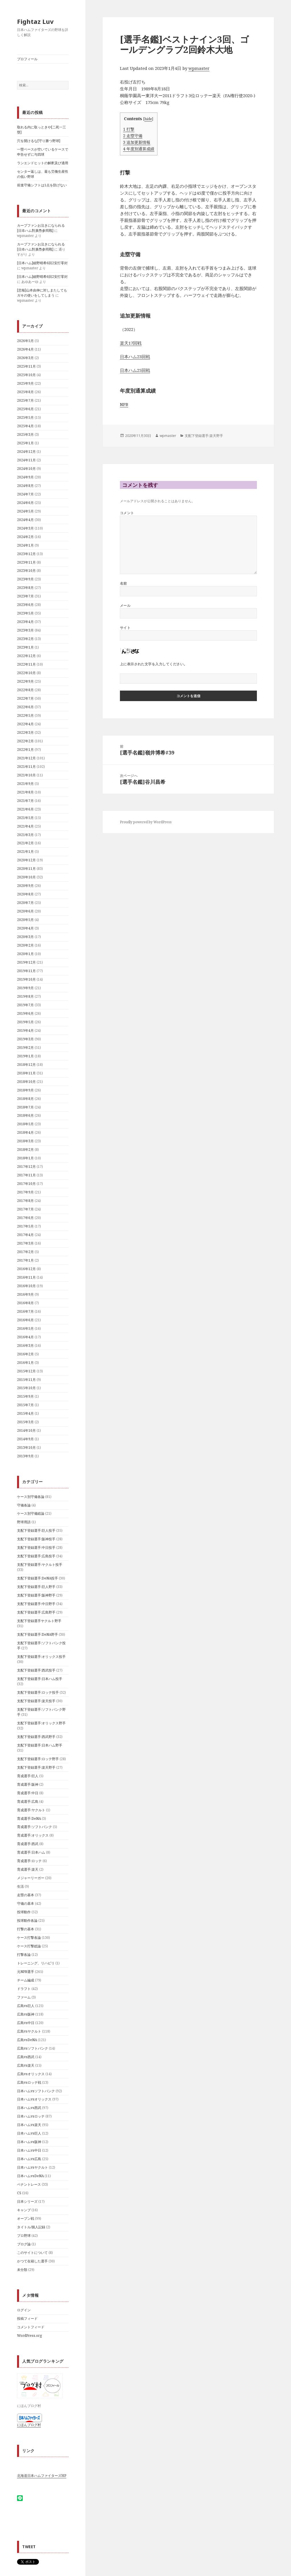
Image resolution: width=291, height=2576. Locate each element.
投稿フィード (27, 2318)
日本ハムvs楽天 (29, 2124)
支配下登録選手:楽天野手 (36, 1767)
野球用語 (24, 1522)
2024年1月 (25, 545)
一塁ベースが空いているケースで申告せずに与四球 (42, 152)
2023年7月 (25, 596)
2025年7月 (25, 400)
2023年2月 (25, 638)
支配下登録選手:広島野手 (36, 1612)
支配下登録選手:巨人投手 (36, 1530)
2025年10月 (26, 374)
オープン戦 (25, 2218)
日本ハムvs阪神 (29, 2141)
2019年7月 (25, 1005)
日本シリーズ (27, 2201)
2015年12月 (26, 1371)
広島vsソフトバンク (32, 2048)
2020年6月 (25, 911)
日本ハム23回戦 (135, 356)
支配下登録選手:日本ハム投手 (39, 1678)
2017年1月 (25, 1260)
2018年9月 (25, 1090)
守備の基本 (25, 1903)
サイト (125, 627)
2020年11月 (26, 868)
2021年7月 (25, 800)
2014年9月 (25, 1439)
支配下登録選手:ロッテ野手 (38, 1758)
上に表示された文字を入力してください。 (153, 664)
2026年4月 (25, 349)
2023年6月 (25, 604)
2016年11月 (26, 1277)
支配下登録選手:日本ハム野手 (39, 1745)
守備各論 (24, 1505)
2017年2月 (25, 1251)
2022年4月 (25, 724)
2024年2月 (25, 536)
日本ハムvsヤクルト (32, 2167)
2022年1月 (25, 749)
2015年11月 (26, 1379)
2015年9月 (25, 1396)
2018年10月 (26, 1081)
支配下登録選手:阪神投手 (36, 1539)
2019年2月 (25, 1047)
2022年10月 (26, 672)
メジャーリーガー (30, 1877)
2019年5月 (25, 1022)
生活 (20, 1886)
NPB (124, 404)
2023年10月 (26, 570)
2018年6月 (25, 1115)
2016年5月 (25, 1328)
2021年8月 (25, 792)
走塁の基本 (25, 1895)
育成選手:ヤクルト (31, 1810)
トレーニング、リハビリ (36, 1963)
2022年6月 (25, 707)
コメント (127, 512)
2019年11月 (26, 970)
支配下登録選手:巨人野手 (36, 1586)
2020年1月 (25, 953)
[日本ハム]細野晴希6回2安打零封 (42, 262)
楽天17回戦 (131, 343)
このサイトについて (32, 2252)
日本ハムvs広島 (29, 2158)
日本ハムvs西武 (29, 2107)
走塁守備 (132, 135)
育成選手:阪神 (27, 1784)
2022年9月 (25, 681)
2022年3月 (25, 732)
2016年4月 (25, 1337)
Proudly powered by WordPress (146, 822)
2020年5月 (25, 919)
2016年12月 (26, 1268)
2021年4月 (25, 826)
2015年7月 (25, 1404)
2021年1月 (25, 851)
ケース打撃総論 (29, 1946)
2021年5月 (25, 817)
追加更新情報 (136, 142)
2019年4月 (25, 1030)
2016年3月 (25, 1345)
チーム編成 (25, 1980)
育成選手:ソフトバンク (34, 1826)
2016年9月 (25, 1294)
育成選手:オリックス (33, 1835)
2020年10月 (26, 877)
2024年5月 (25, 511)
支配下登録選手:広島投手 (36, 1556)
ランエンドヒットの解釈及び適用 (42, 163)
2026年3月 (25, 357)
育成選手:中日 (27, 1793)
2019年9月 (25, 987)
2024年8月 (25, 485)
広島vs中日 (25, 2022)
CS (19, 2193)
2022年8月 (25, 689)
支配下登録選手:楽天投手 (36, 1700)
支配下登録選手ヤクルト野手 (39, 1620)
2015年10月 (26, 1387)
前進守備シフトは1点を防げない (42, 185)
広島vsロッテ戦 (29, 2082)
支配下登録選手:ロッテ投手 (38, 1692)
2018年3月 (25, 1141)
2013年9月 (25, 1456)
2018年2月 (25, 1149)
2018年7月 (25, 1107)
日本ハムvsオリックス (34, 2099)
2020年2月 (25, 945)
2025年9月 (25, 383)
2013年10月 (26, 1447)
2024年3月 (25, 528)
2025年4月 (25, 426)
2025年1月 (25, 443)
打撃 (128, 129)
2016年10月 (26, 1285)
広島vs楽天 (25, 2065)
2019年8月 (25, 996)
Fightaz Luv (35, 21)
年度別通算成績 (138, 148)
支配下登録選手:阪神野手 (36, 1595)
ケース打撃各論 (29, 1937)
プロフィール (27, 59)
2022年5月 (25, 715)
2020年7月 (25, 902)
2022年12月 (26, 655)
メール (125, 605)
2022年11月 (26, 664)
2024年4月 (25, 519)
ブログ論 (24, 2244)
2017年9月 (25, 1192)
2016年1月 (25, 1362)
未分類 (22, 2269)
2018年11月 (26, 1073)
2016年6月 (25, 1320)
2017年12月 (26, 1166)
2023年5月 (25, 613)
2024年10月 (26, 468)
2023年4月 (25, 621)
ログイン (24, 2310)
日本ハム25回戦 (135, 370)
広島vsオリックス (31, 2073)
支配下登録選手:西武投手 (36, 1670)
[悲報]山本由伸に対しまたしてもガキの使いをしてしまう (42, 293)
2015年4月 (25, 1413)
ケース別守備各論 (30, 1496)
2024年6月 (25, 502)
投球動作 (24, 1912)
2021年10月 (26, 775)
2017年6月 (25, 1217)
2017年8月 (25, 1200)
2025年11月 (26, 366)
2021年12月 (26, 758)
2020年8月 (25, 894)
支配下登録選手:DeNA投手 (37, 1578)
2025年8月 (25, 391)
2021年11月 (26, 766)
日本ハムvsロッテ (31, 2116)
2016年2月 (25, 1354)
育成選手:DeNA (29, 1818)
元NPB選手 (25, 1971)
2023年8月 (25, 587)
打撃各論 (24, 1954)
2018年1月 (25, 1158)
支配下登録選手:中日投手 (36, 1547)
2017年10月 (26, 1183)
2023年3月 (25, 630)
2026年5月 (25, 340)
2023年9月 (25, 579)
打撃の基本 (25, 1929)
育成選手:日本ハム (31, 1852)
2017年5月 (25, 1226)
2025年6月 (25, 409)
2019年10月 (26, 979)
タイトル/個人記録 (31, 2227)
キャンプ (24, 2210)
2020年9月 (25, 885)
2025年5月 (25, 417)
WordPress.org (29, 2335)
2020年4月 (25, 928)
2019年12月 (26, 962)
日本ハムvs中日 (29, 2150)
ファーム (24, 1997)
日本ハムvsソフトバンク (36, 2091)
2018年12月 (26, 1064)
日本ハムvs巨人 (29, 2133)
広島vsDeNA (27, 2039)
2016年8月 (25, 1302)
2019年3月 (25, 1039)
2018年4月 (25, 1132)
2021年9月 (25, 783)
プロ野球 (24, 2235)
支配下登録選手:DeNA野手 (37, 1634)
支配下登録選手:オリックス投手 (41, 1656)
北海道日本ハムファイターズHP (41, 2475)
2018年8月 (25, 1098)
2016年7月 (25, 1311)
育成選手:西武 (27, 1843)
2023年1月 (25, 647)
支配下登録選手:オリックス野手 (41, 1723)
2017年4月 (25, 1234)
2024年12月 (26, 451)
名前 (123, 583)
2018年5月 (25, 1124)
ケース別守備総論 (30, 1513)
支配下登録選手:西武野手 (36, 1736)
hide (148, 118)
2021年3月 (25, 834)
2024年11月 (26, 460)
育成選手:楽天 (27, 1869)
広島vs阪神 (25, 2014)
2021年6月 (25, 809)
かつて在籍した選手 (32, 2261)
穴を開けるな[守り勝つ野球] (38, 140)
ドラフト (24, 1988)
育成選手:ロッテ (29, 1860)
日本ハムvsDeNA (30, 2175)
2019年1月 (25, 1056)
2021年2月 (25, 843)
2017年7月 (25, 1209)
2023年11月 (26, 562)
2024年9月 (25, 477)
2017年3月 (25, 1243)
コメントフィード (30, 2327)
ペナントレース (29, 2184)
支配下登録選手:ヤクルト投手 (39, 1564)
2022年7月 (25, 698)
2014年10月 (26, 1430)
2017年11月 (26, 1175)
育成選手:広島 (27, 1801)
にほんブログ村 (29, 2424)
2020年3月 (25, 936)
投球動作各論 (27, 1920)
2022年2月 (25, 741)
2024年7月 (25, 494)
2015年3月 (25, 1422)
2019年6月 (25, 1013)
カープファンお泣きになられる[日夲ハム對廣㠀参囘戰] (41, 228)
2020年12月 (26, 860)
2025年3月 (25, 434)
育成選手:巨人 (27, 1775)
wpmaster (198, 68)
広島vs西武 (25, 2056)
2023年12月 (26, 553)
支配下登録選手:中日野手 (36, 1603)
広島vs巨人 (25, 2005)
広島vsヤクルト (29, 2031)
